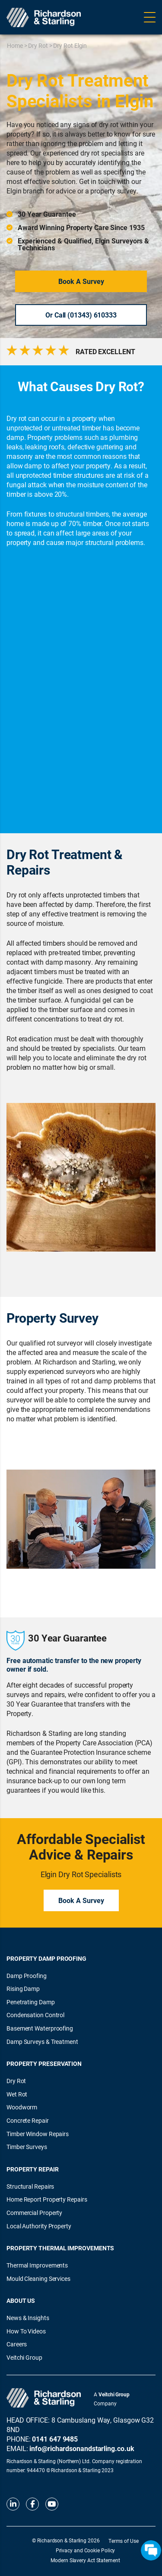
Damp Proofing (26, 1976)
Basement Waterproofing (39, 2028)
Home (15, 45)
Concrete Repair (27, 2120)
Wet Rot (16, 2094)
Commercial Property (34, 2212)
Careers (16, 2344)
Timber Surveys (26, 2147)
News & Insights (27, 2318)
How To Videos (26, 2331)
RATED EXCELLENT (105, 351)
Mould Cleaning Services (38, 2278)
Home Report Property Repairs (46, 2199)
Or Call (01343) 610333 (81, 314)
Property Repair (32, 2169)
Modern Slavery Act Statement (85, 2560)
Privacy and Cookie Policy (85, 2550)
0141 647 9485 (55, 2438)
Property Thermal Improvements (60, 2248)
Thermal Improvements (37, 2265)
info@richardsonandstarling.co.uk (81, 2448)
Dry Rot (38, 45)
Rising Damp (23, 1988)
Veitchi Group (24, 2357)
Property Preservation (44, 2063)
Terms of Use (123, 2540)
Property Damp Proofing (46, 1958)
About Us (20, 2300)
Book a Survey (81, 281)
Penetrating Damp (30, 2002)
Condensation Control (35, 2015)
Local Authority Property (38, 2226)
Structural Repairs (30, 2186)
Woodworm (21, 2107)
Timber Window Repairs (37, 2134)
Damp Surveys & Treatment (42, 2041)
